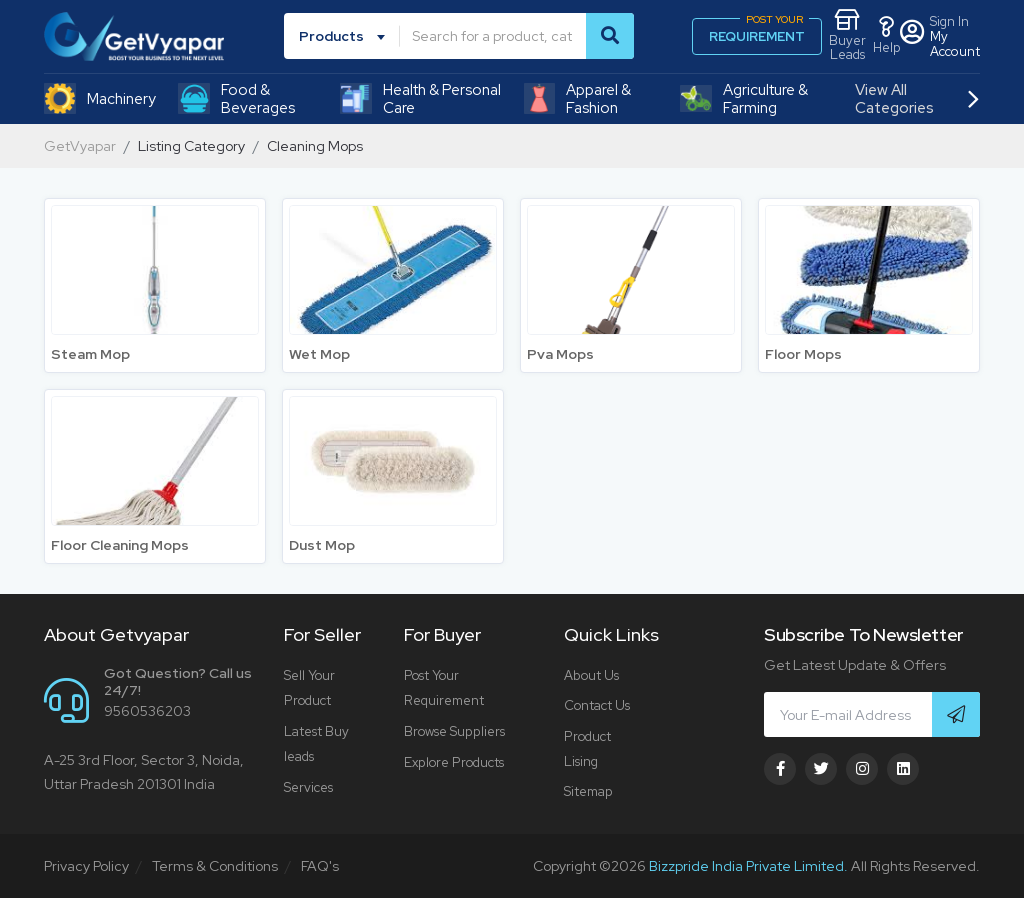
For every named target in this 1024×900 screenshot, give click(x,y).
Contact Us (597, 706)
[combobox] (345, 36)
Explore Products (454, 762)
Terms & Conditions (215, 868)
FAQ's (320, 868)
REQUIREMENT (759, 31)
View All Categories (916, 99)
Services (308, 787)
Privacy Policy (86, 868)
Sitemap (588, 793)
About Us (591, 675)
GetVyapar (80, 146)
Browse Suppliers (454, 731)
